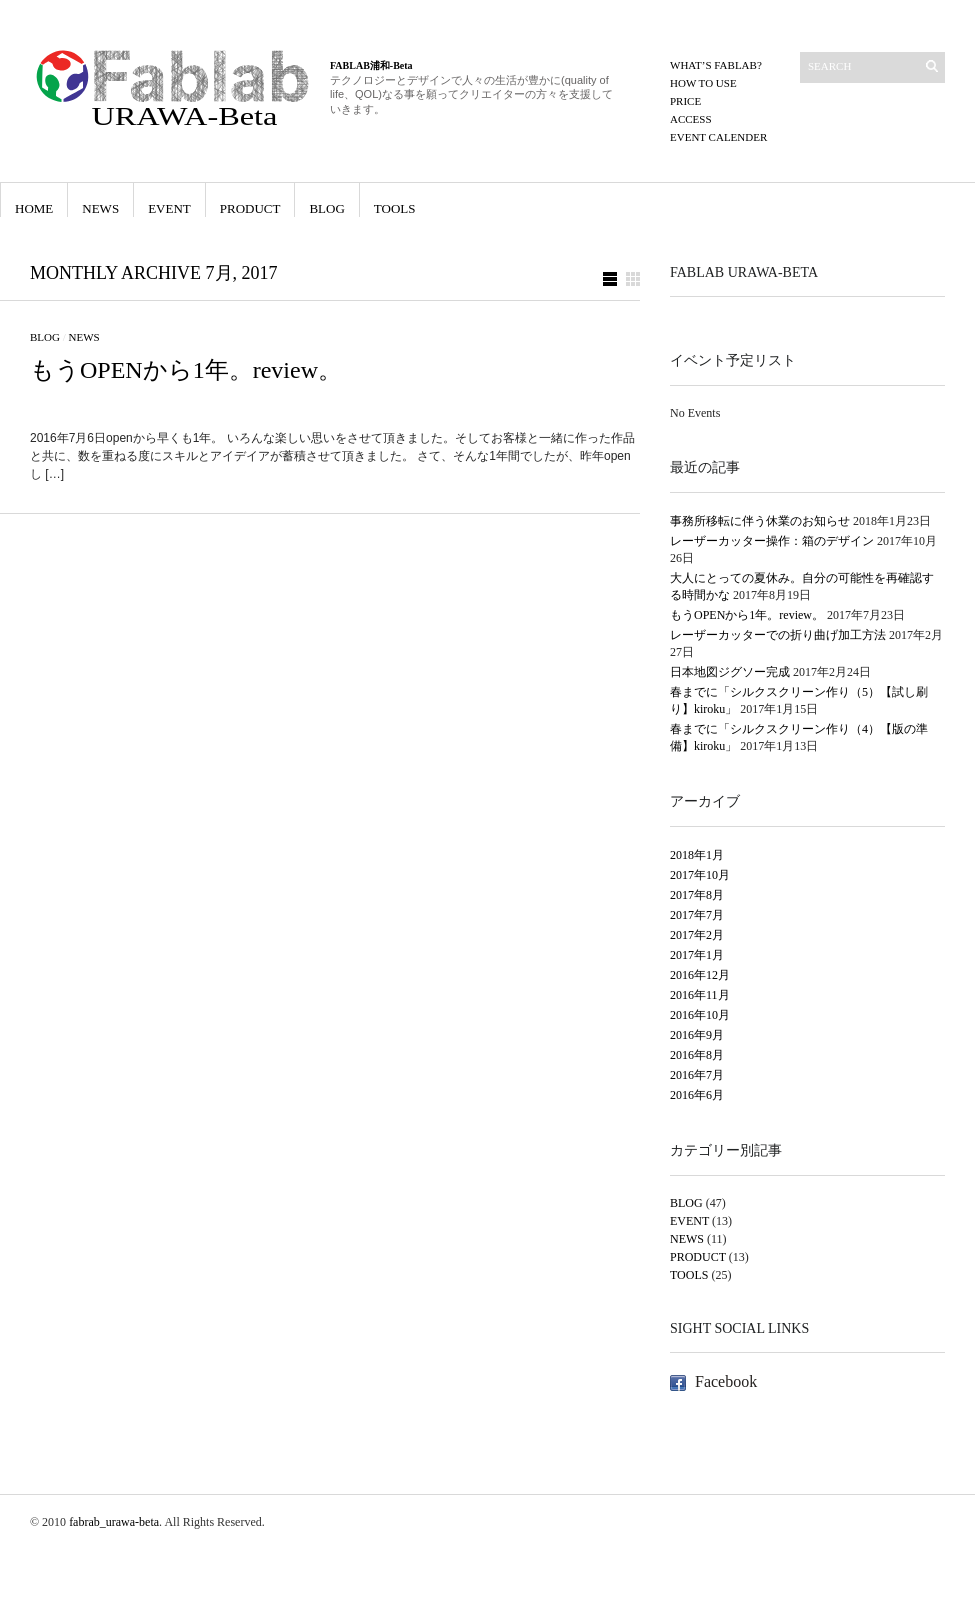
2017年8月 (697, 895)
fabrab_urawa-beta (114, 1522)
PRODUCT (250, 208)
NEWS (100, 208)
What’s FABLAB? (716, 65)
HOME (34, 208)
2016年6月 (697, 1095)
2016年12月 (700, 975)
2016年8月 (697, 1055)
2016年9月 (697, 1035)
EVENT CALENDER (718, 137)
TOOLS (395, 208)
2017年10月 (700, 875)
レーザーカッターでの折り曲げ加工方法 (778, 635)
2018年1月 (697, 855)
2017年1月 (697, 955)
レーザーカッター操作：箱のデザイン (772, 541)
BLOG (326, 208)
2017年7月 (697, 915)
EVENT (169, 208)
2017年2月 (697, 935)
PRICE (685, 101)
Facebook (726, 1381)
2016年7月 (697, 1075)
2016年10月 (700, 1015)
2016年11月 (700, 995)
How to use (703, 83)
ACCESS (691, 119)
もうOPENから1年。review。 (186, 370)
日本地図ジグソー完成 (730, 672)
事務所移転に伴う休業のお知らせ (760, 521)
